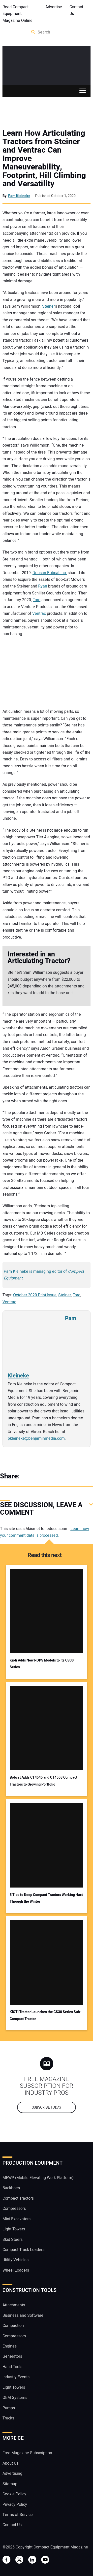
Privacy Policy (14, 2505)
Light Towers (13, 2229)
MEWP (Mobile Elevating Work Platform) (38, 2178)
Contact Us (76, 10)
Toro (76, 1295)
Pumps (8, 2408)
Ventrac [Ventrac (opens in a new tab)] (39, 614)
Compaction (13, 2326)
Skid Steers (12, 2240)
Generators (12, 2356)
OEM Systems (14, 2398)
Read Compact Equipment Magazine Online (17, 14)
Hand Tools (12, 2367)
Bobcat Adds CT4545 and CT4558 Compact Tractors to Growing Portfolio (43, 1781)
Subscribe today (46, 2107)
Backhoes (11, 2188)
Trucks (8, 2418)
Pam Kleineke (19, 195)
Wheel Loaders (15, 2270)
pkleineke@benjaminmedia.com (36, 1438)
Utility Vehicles (15, 2260)
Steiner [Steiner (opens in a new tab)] (48, 306)
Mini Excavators (16, 2219)
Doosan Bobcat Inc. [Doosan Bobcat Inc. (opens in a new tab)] (49, 573)
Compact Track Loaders (23, 2250)
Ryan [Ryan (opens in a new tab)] (42, 586)
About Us (10, 2463)
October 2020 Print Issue (35, 1295)
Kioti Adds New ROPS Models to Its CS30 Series (42, 1664)
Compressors (14, 2209)
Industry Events (16, 2377)
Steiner (64, 1295)
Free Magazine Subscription (27, 2453)
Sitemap (9, 2484)
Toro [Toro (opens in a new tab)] (36, 600)
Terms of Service (17, 2515)
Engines (9, 2346)
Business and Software (22, 2315)
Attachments (13, 2305)
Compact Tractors (18, 2198)
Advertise (53, 7)
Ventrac (9, 1302)
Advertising (12, 2474)
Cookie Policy (14, 2494)
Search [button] (33, 32)
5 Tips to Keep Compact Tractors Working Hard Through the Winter (46, 1898)
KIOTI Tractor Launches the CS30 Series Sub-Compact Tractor (45, 2015)
